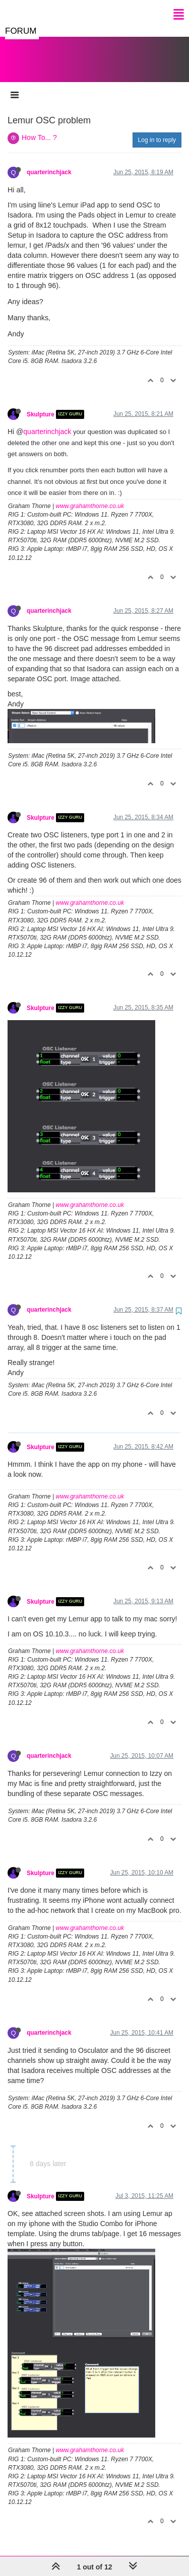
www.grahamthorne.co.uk (90, 495)
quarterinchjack (49, 162)
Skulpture (40, 404)
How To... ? (39, 127)
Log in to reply (157, 129)
